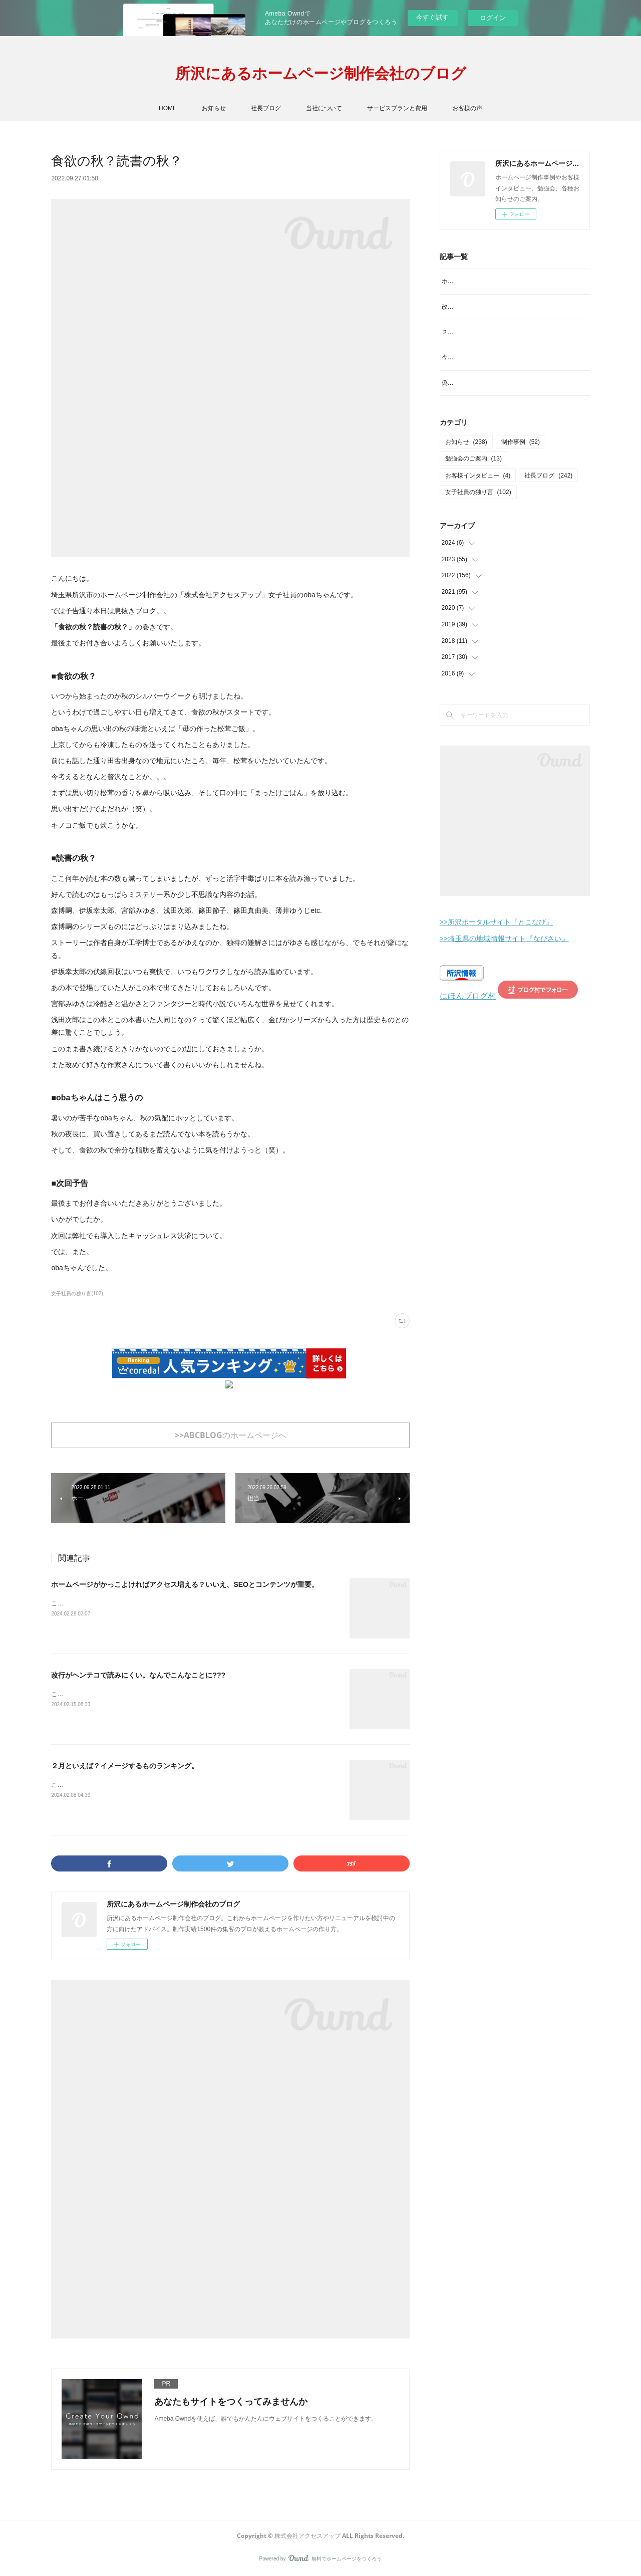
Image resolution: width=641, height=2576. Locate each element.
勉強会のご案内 (473, 491)
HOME (168, 108)
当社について (324, 108)
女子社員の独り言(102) (77, 1293)
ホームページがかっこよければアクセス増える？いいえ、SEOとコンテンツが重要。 (184, 1584)
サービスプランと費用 (397, 108)
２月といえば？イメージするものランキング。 (124, 1766)
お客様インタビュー (478, 507)
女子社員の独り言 (478, 524)
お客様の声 (467, 108)
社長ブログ (266, 108)
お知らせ (214, 108)
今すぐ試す (432, 17)
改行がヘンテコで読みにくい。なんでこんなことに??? (138, 1675)
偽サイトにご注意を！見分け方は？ (490, 415)
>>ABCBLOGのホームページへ (230, 1435)
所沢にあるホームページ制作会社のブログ (320, 73)
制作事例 (520, 474)
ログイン (493, 18)
